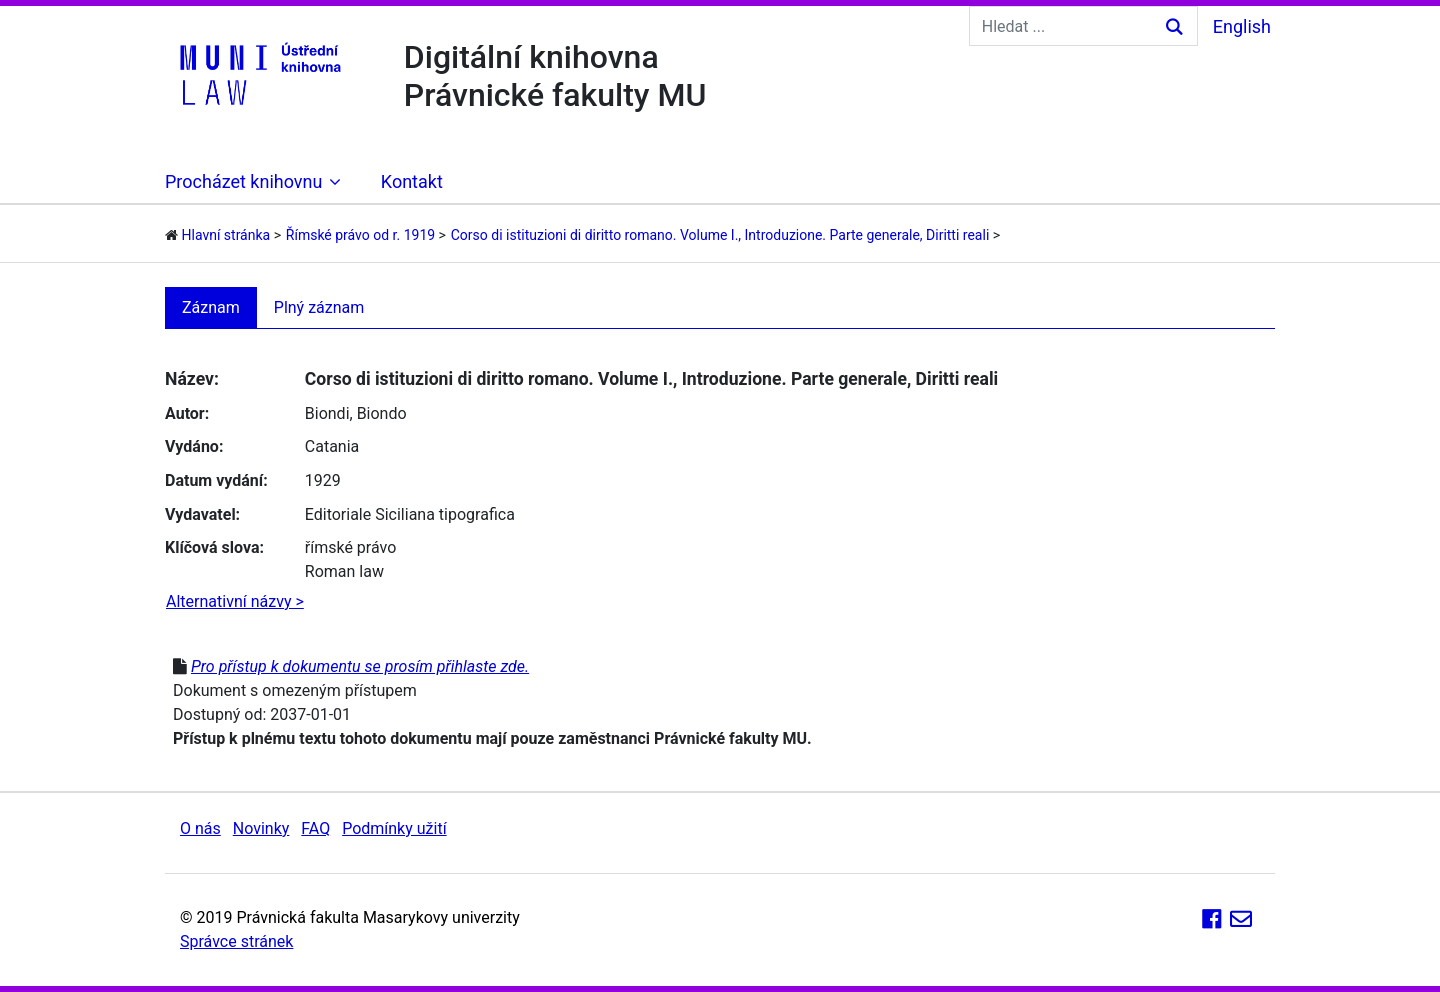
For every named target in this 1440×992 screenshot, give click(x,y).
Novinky (261, 828)
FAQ (315, 828)
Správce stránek (236, 941)
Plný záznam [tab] (319, 307)
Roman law (344, 571)
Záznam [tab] (211, 307)
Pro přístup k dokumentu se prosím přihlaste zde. (360, 666)
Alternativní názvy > (235, 601)
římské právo (351, 547)
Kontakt (412, 181)
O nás (200, 828)
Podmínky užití (394, 828)
